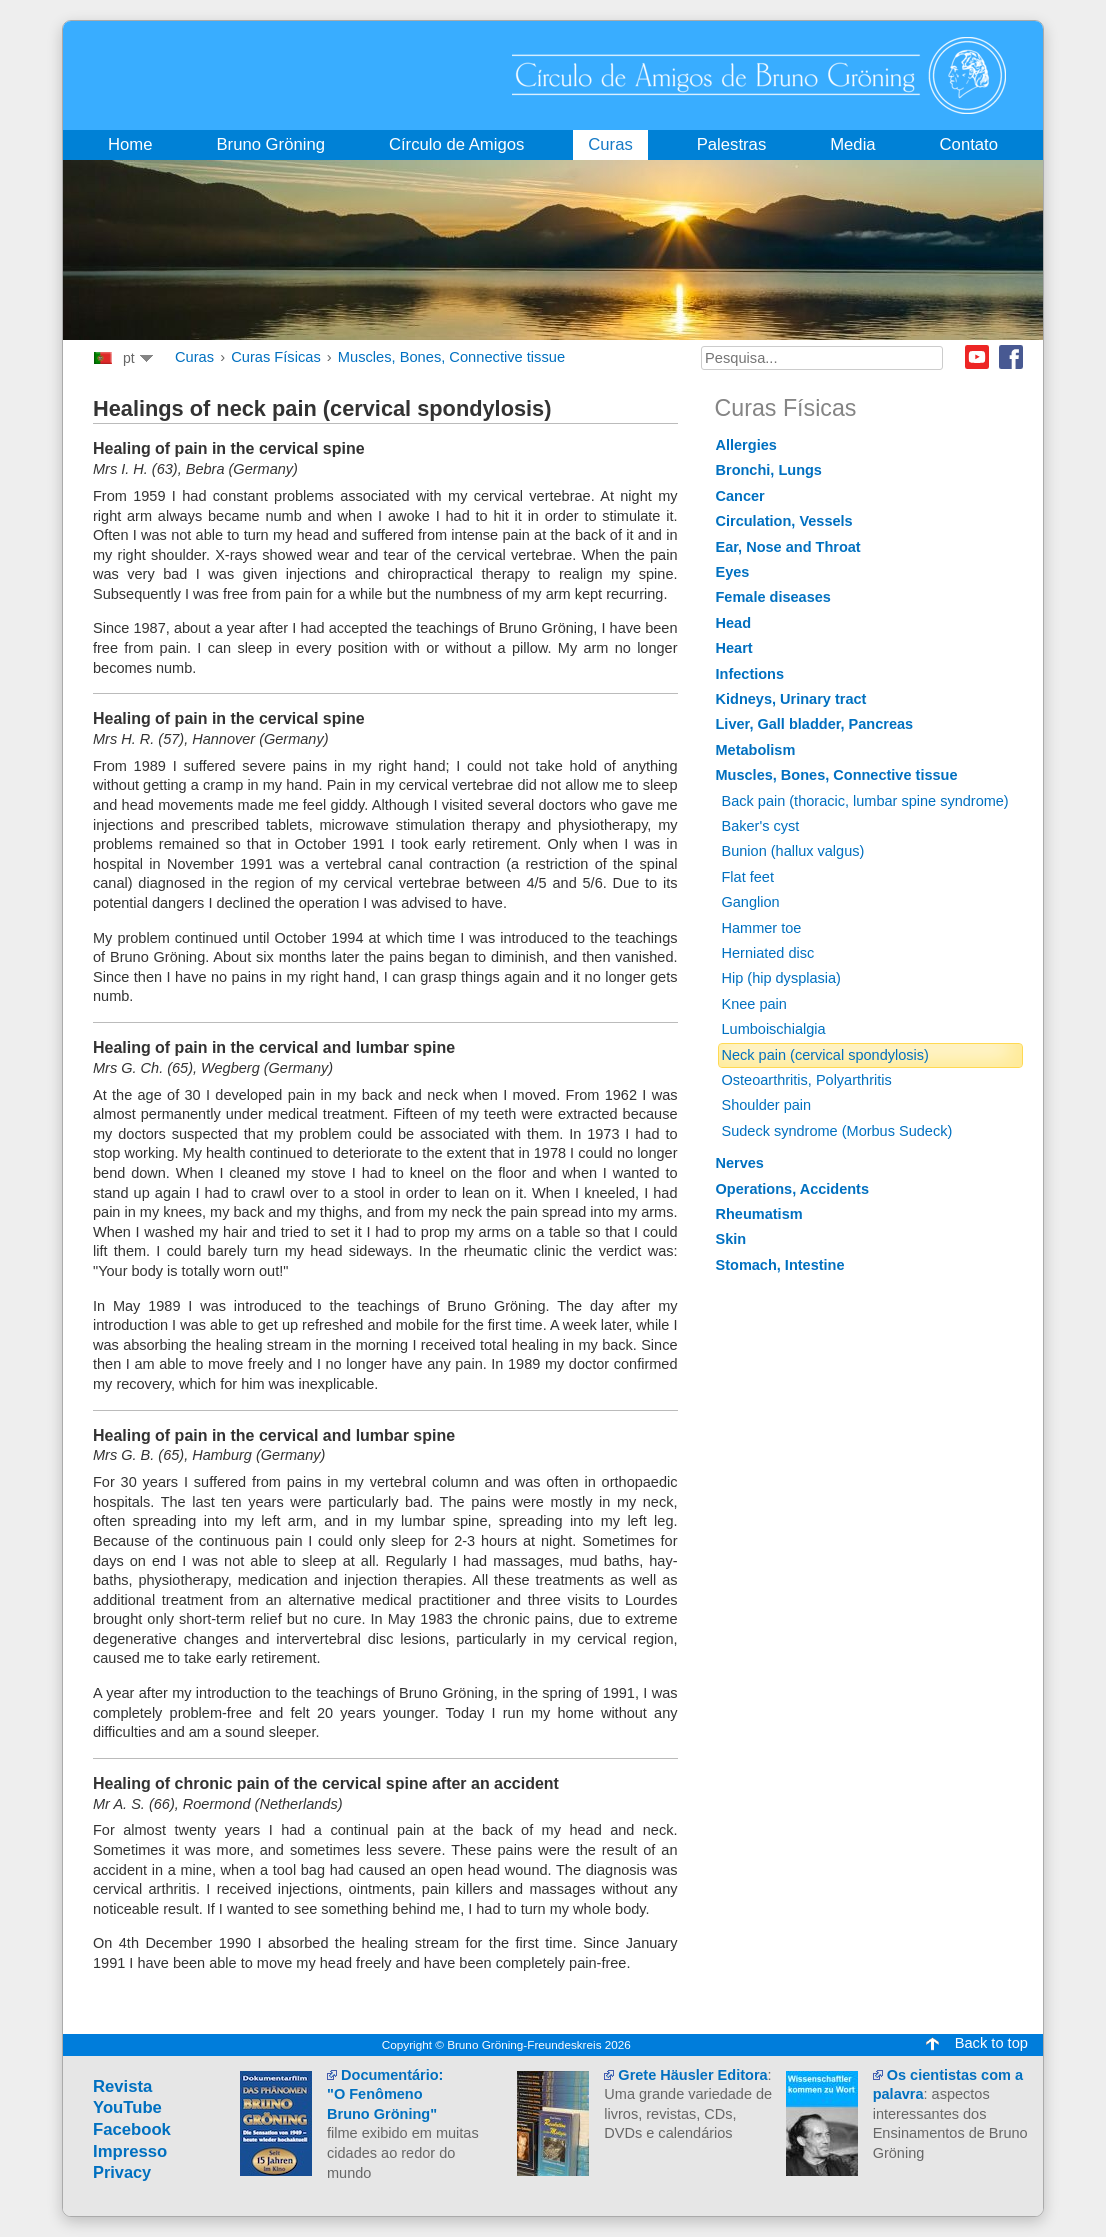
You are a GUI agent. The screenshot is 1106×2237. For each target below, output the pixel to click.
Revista (122, 2086)
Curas (194, 357)
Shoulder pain (767, 1105)
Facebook (1011, 357)
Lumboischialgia (774, 1029)
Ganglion (751, 902)
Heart (734, 648)
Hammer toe (762, 928)
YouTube (127, 2107)
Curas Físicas (276, 357)
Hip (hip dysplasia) (781, 978)
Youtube (977, 357)
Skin (731, 1239)
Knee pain (754, 1004)
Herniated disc (768, 953)
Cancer (740, 496)
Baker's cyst (761, 826)
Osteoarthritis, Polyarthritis (807, 1080)
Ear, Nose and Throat (788, 547)
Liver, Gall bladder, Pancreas (815, 724)
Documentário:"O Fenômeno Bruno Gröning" (385, 2094)
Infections (750, 674)
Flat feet (748, 877)
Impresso (130, 2151)
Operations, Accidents (793, 1189)
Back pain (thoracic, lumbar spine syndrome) (865, 801)
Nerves (740, 1163)
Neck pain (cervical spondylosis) (825, 1055)
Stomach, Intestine (780, 1265)
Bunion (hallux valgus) (793, 851)
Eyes (733, 572)
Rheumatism (759, 1214)
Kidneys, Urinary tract (791, 699)
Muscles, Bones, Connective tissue (451, 357)
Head (734, 623)
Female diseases (773, 597)
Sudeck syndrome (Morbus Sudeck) (837, 1131)
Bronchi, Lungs (769, 470)
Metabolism (756, 750)
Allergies (746, 445)
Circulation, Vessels (784, 521)
